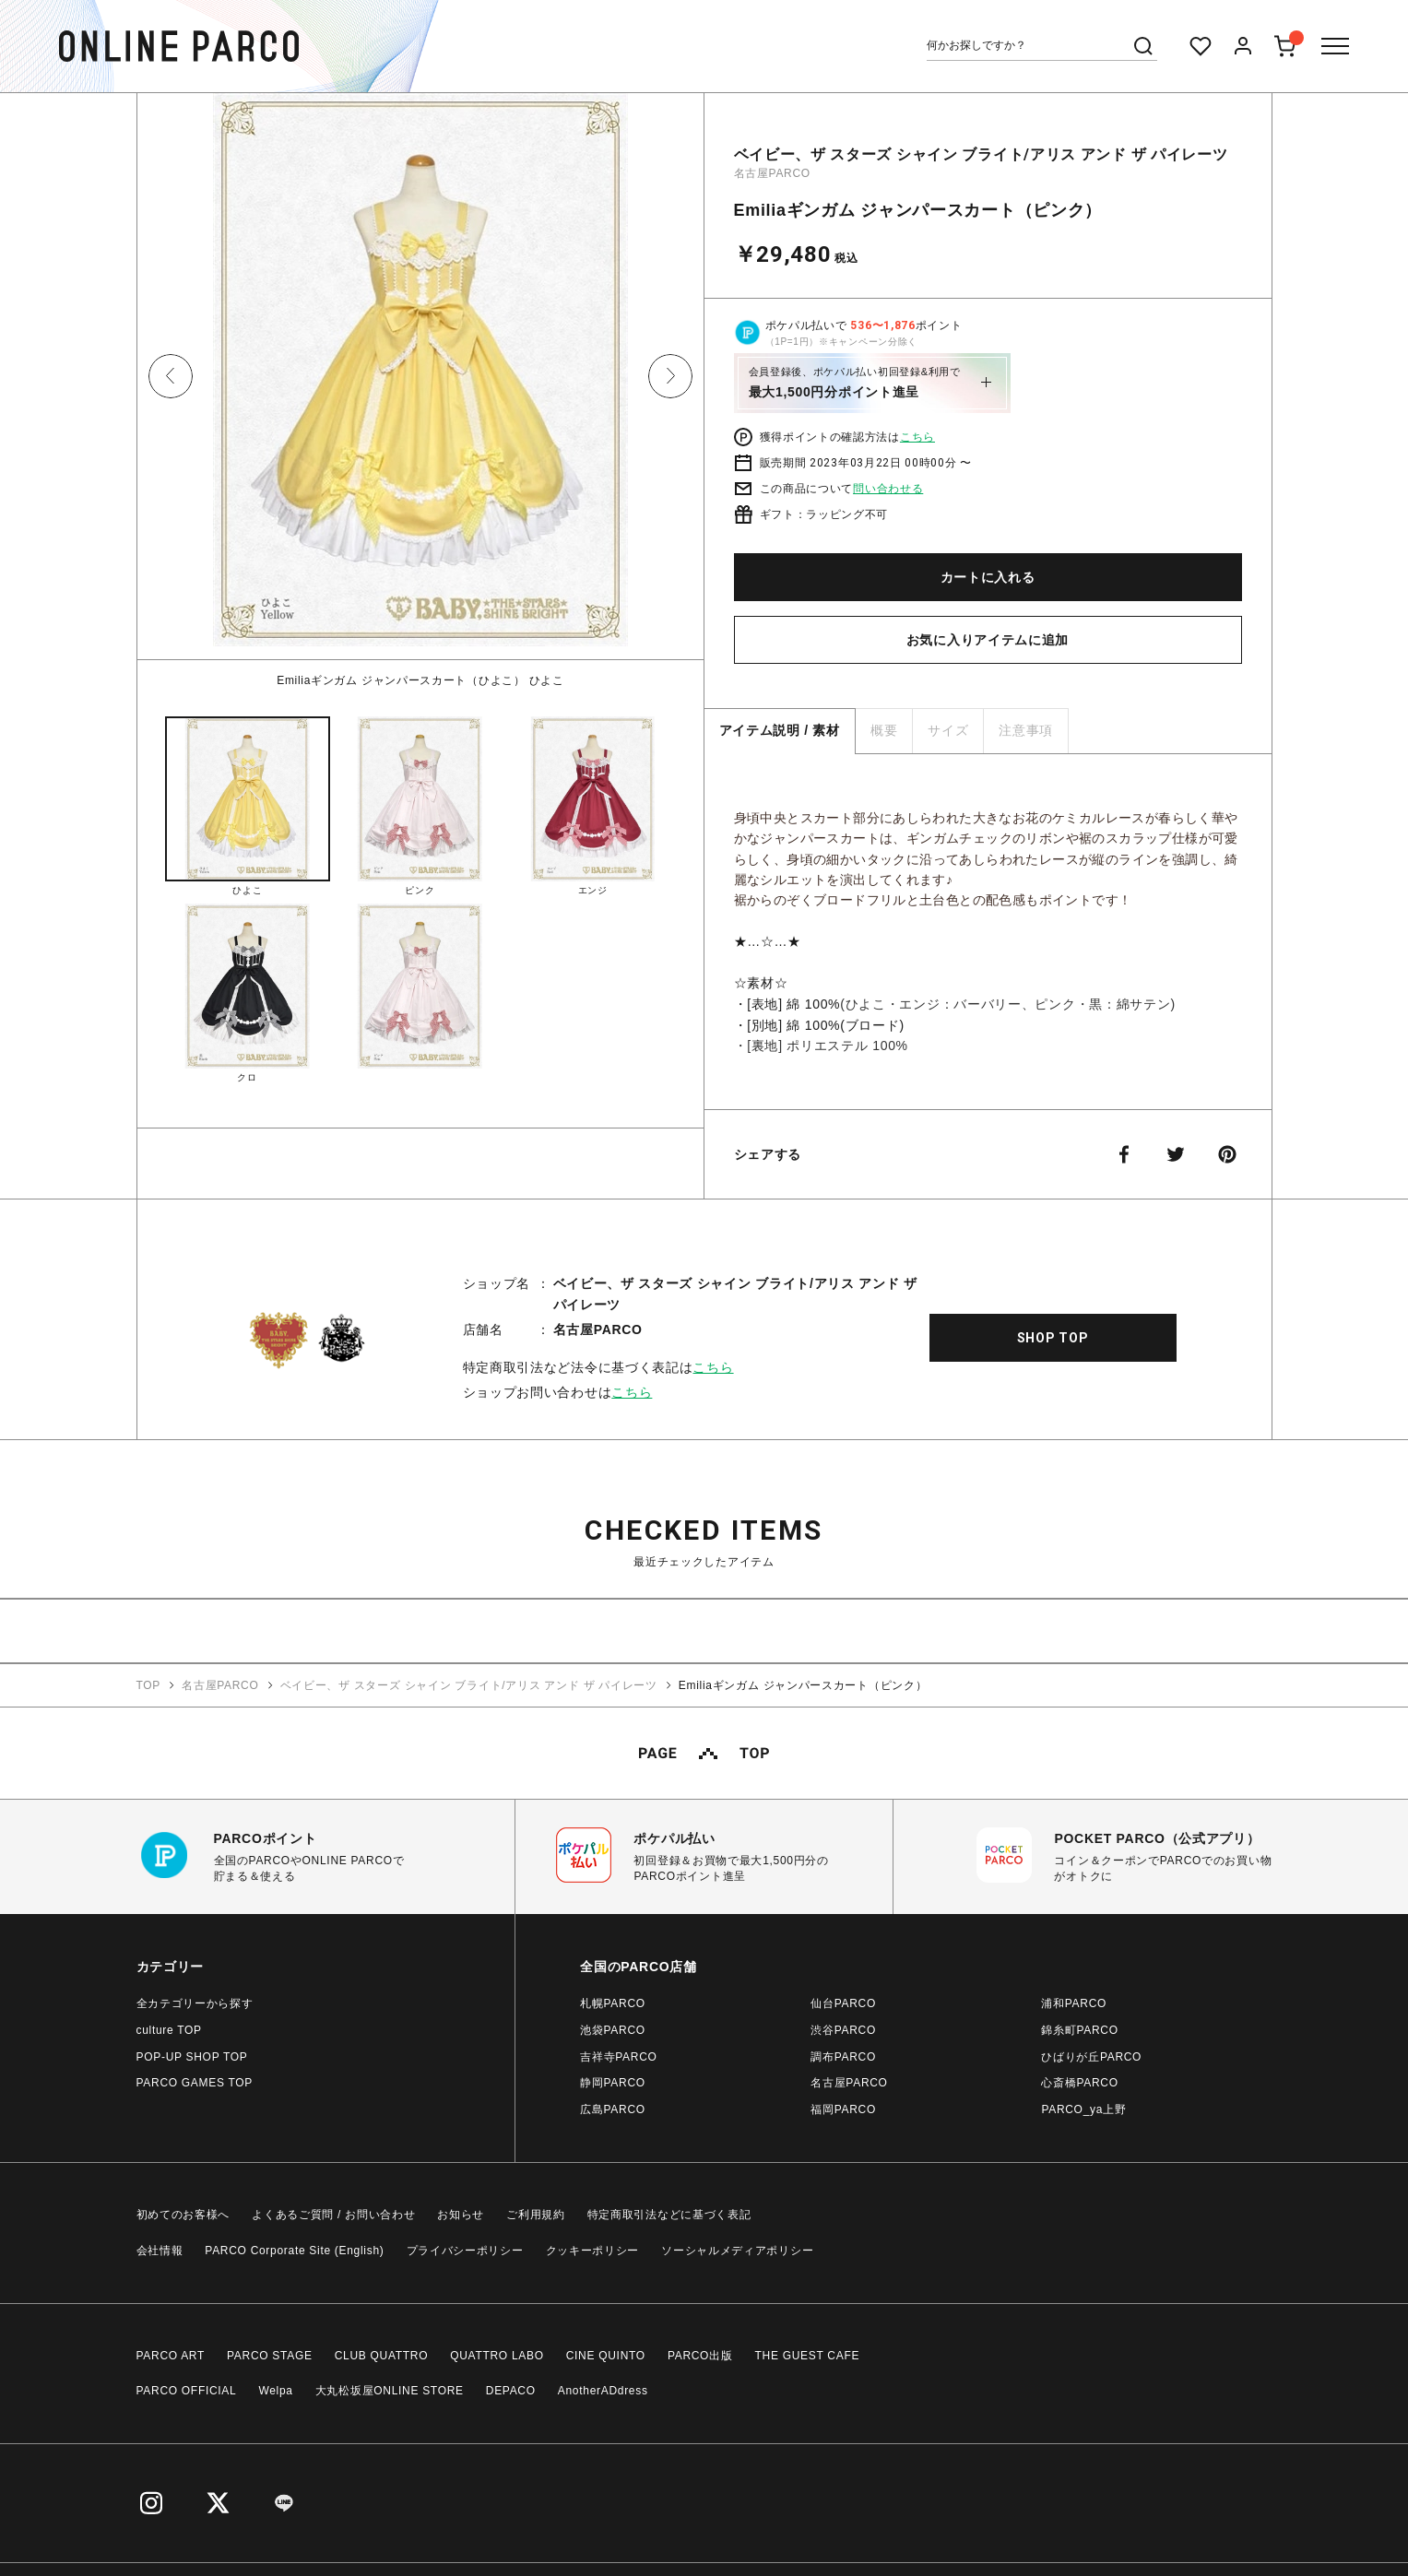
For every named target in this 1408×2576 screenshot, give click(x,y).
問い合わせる (888, 488)
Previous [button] (170, 376)
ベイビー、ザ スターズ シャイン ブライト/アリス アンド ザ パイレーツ (981, 154)
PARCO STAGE (270, 2354)
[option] (420, 391)
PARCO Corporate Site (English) (294, 2249)
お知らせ (460, 2213)
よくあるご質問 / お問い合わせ (333, 2213)
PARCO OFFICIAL (186, 2389)
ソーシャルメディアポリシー (737, 2249)
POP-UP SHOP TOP (192, 2056)
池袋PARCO (612, 2029)
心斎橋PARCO (1079, 2081)
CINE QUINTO (605, 2354)
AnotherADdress (603, 2389)
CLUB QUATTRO (382, 2354)
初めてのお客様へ (183, 2213)
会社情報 (159, 2249)
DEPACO (511, 2389)
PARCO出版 (700, 2354)
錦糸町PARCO (1079, 2029)
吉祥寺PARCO (618, 2056)
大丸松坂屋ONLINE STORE (389, 2389)
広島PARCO (612, 2108)
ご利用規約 (535, 2213)
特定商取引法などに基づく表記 (669, 2213)
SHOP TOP (1053, 1336)
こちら (917, 437)
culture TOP (169, 2029)
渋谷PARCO (843, 2029)
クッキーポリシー (593, 2249)
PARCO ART (171, 2354)
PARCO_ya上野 (1083, 2108)
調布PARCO (843, 2056)
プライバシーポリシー (465, 2249)
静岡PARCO (612, 2081)
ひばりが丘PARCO (1091, 2056)
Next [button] (670, 376)
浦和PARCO (1073, 2002)
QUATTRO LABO (497, 2354)
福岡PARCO (843, 2108)
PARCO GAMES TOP (195, 2081)
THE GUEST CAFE (807, 2354)
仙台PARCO (843, 2002)
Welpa (275, 2389)
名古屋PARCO (772, 173)
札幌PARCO (612, 2002)
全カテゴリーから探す (195, 2002)
